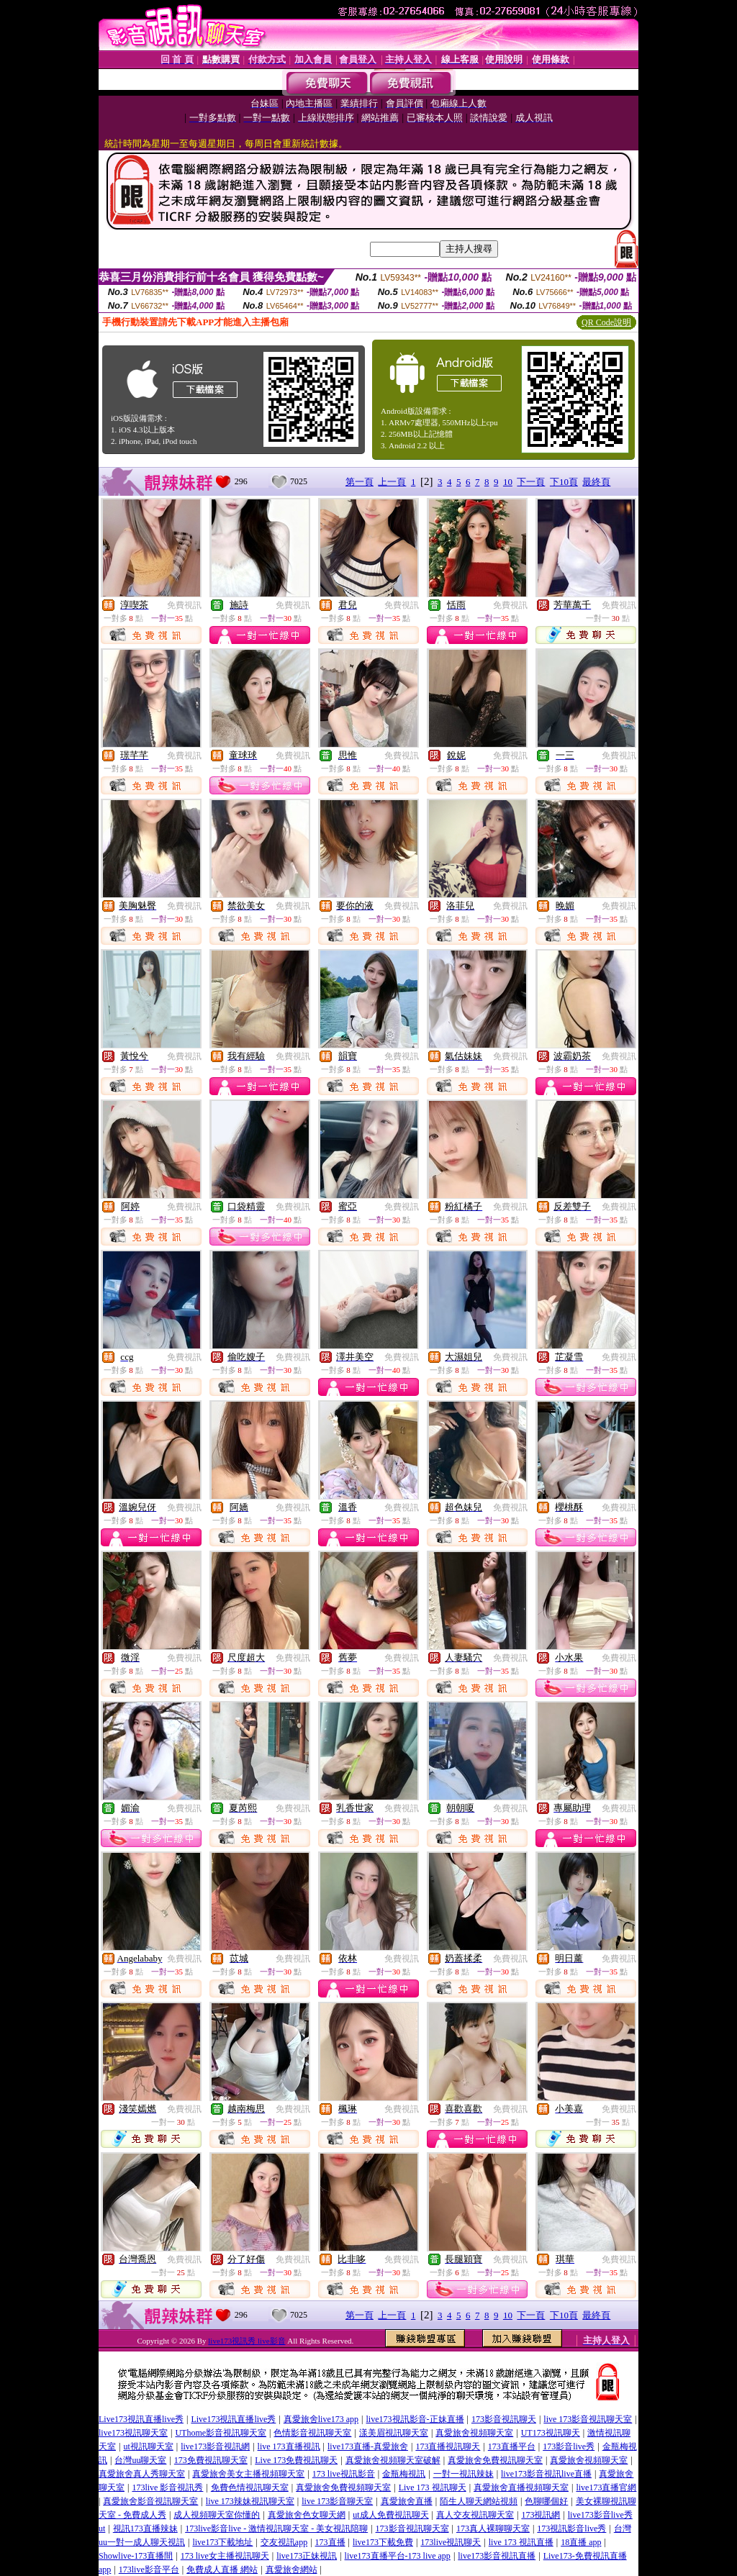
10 (507, 481)
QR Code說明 (606, 322)
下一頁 (531, 481)
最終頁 (596, 481)
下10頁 (564, 481)
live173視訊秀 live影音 (246, 2340)
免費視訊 (184, 605)
